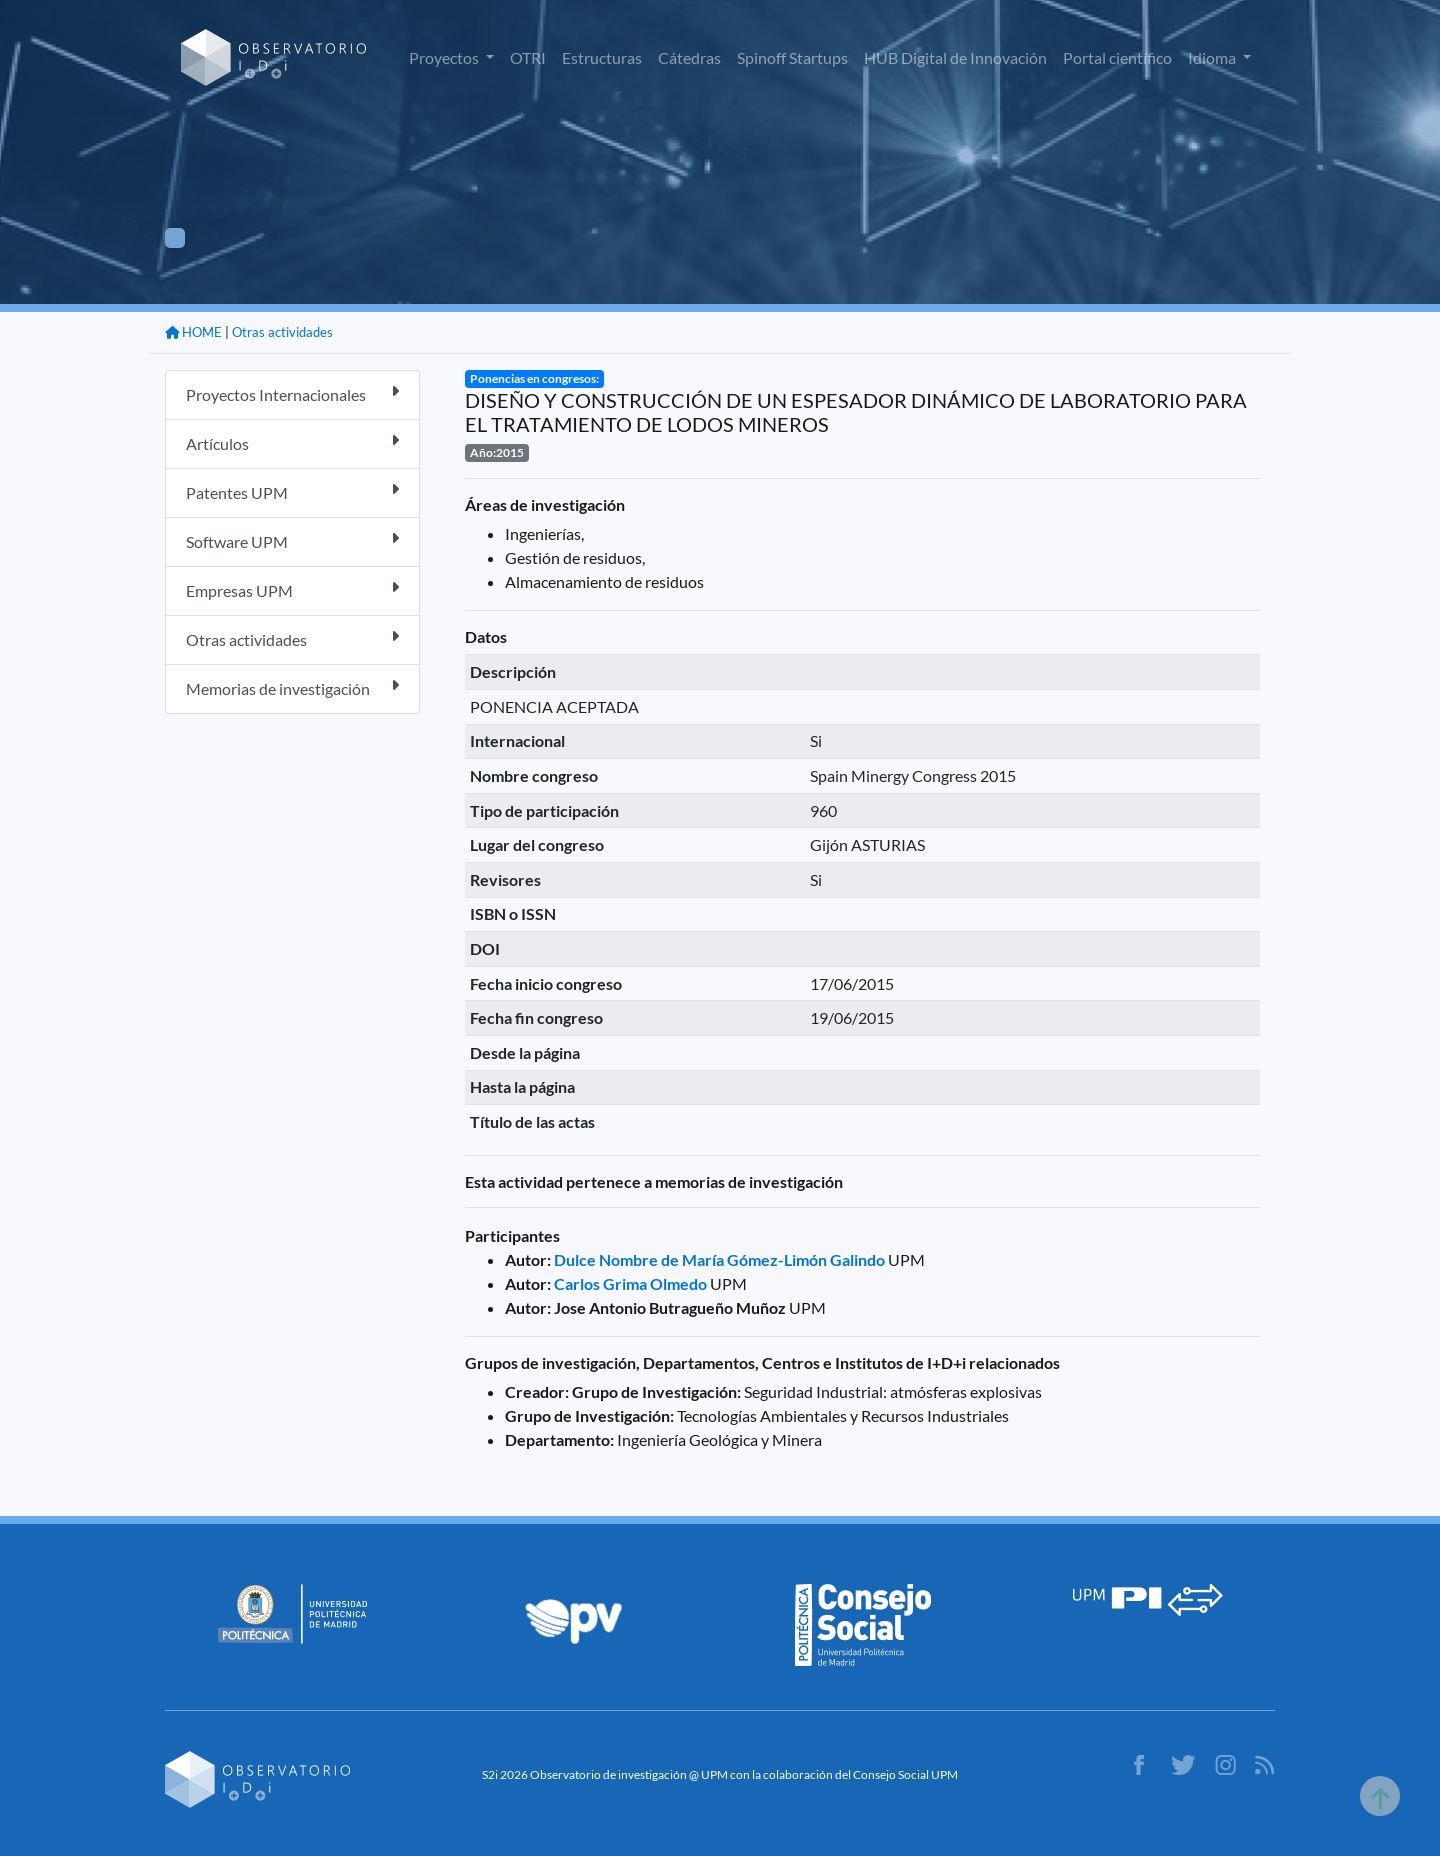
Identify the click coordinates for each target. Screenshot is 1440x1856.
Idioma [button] (1213, 57)
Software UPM (292, 540)
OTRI (528, 57)
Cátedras (689, 57)
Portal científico (1117, 57)
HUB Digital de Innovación (955, 57)
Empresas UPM (292, 589)
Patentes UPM (292, 491)
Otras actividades (282, 332)
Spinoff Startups (792, 57)
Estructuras (602, 57)
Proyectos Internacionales (292, 393)
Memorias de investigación (292, 687)
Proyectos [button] (445, 57)
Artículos (292, 442)
